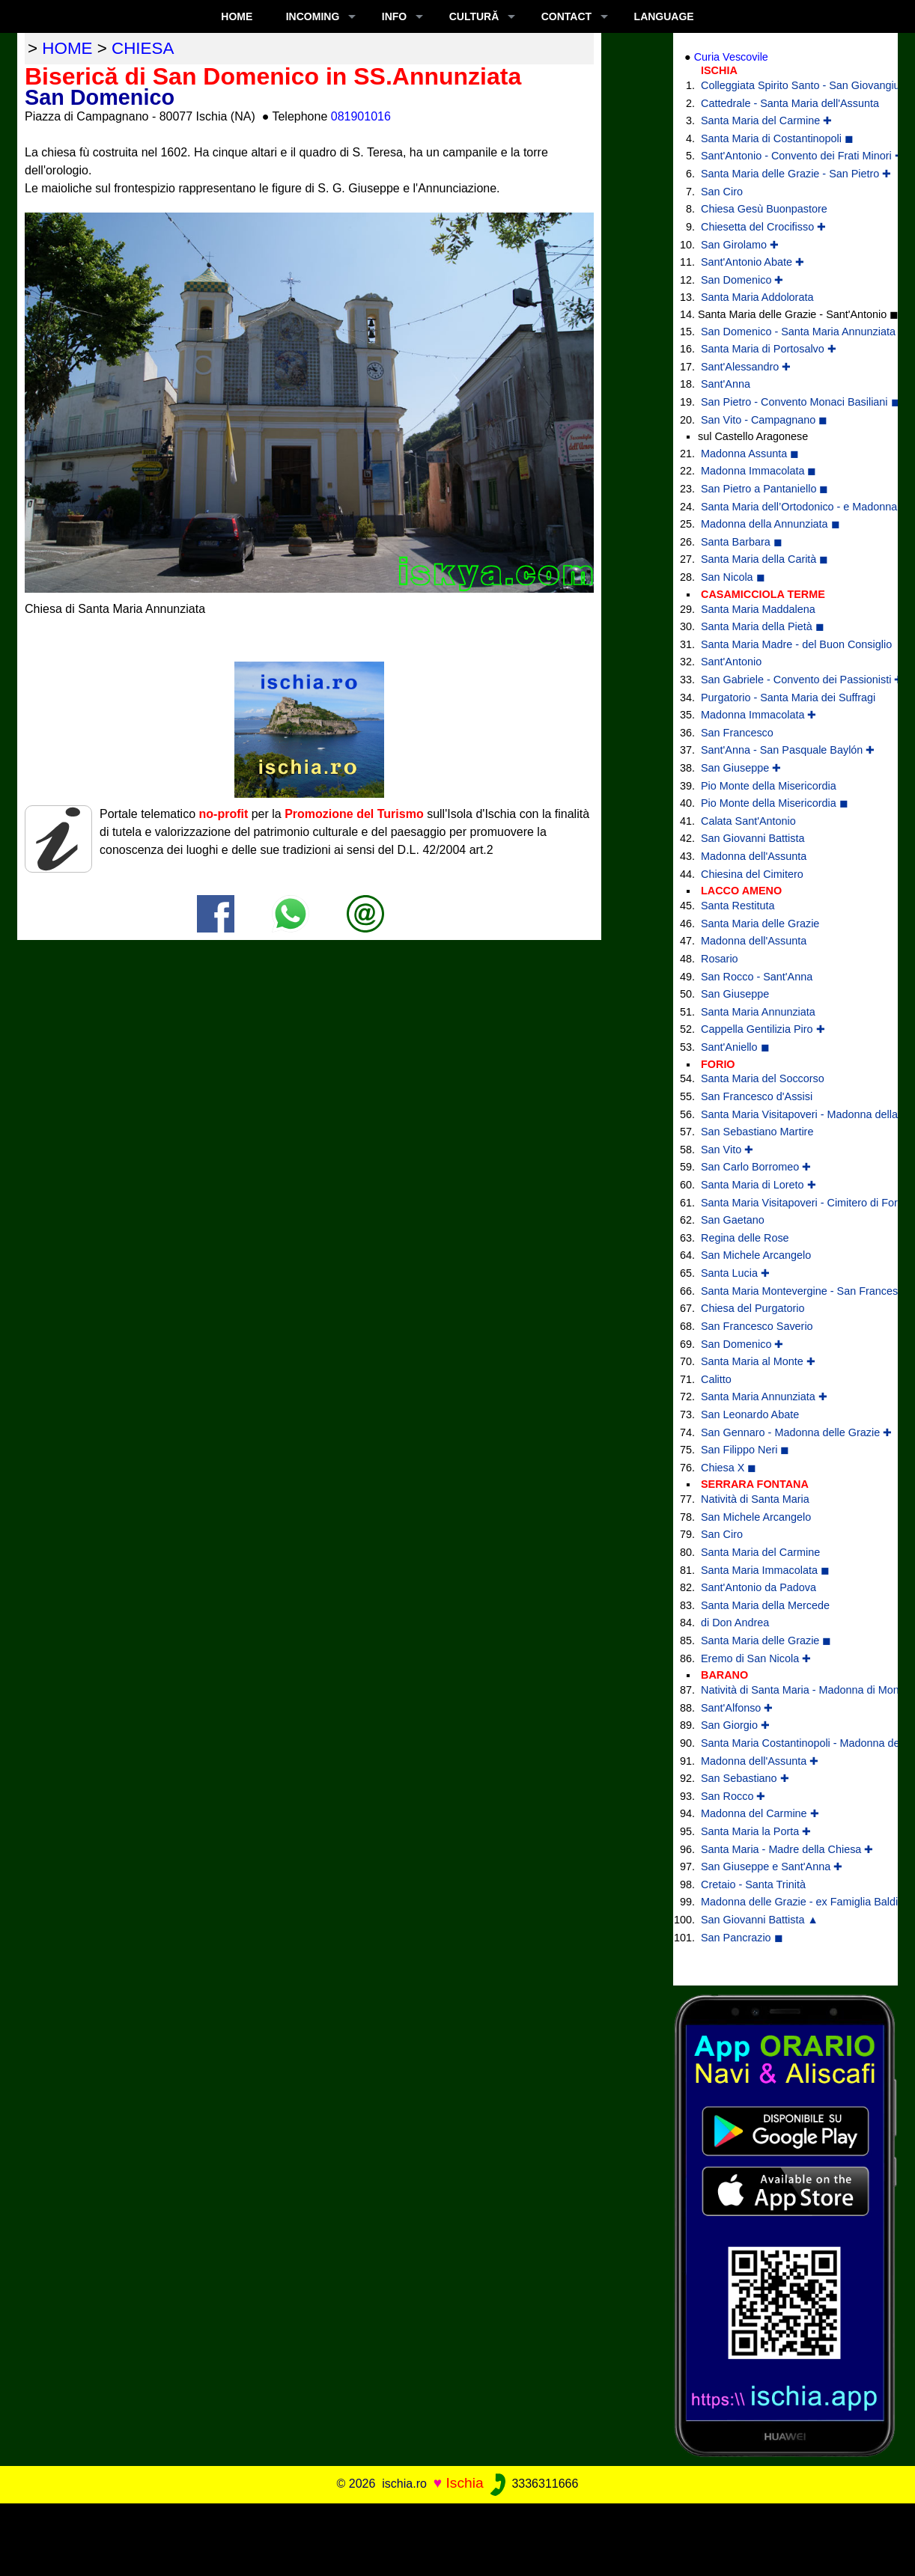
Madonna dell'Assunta (753, 856)
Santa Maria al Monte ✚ (758, 1361)
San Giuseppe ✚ (741, 768)
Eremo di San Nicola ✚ (756, 1658)
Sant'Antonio (731, 662)
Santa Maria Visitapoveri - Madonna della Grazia (788, 1114)
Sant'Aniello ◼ (735, 1047)
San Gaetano (732, 1220)
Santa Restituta (737, 906)
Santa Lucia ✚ (735, 1273)
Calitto (716, 1379)
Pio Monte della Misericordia (768, 786)
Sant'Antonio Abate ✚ (752, 262)
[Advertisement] (457, 2537)
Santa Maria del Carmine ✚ (766, 120)
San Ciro (722, 192)
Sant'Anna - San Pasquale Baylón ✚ (788, 750)
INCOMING (313, 16)
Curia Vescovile (731, 57)
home (67, 48)
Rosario (719, 959)
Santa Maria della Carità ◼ (764, 559)
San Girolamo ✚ (740, 245)
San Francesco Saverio (757, 1326)
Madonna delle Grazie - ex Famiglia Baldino (788, 1902)
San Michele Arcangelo (756, 1255)
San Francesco (737, 733)
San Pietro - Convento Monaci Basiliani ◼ (788, 402)
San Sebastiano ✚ (745, 1778)
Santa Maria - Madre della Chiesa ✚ (787, 1849)
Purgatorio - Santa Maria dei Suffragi (788, 697)
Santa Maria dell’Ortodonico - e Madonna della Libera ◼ (788, 507)
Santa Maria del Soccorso (762, 1078)
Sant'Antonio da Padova (758, 1587)
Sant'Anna (725, 384)
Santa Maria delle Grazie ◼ (766, 1640)
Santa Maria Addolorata (757, 297)
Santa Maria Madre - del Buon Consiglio (788, 644)
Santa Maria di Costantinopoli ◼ (777, 138)
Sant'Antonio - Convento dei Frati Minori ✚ (788, 156)
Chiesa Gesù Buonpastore (764, 209)
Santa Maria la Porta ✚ (756, 1831)
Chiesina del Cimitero (752, 874)
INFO (394, 16)
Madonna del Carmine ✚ (760, 1813)
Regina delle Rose (745, 1238)
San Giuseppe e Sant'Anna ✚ (771, 1867)
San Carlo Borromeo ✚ (756, 1167)
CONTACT (566, 16)
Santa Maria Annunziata (758, 1012)
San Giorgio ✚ (735, 1725)
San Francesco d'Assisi (756, 1096)
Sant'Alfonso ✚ (737, 1708)
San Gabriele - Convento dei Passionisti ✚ (788, 680)
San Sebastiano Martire (757, 1132)
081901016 (361, 116)
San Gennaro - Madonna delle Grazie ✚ (788, 1432)
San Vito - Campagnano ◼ (764, 420)
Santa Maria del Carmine (760, 1552)
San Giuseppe (735, 994)
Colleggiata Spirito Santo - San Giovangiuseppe (788, 85)
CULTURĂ (474, 16)
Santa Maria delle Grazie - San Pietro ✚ (788, 174)
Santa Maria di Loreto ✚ (758, 1185)
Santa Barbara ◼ (741, 542)
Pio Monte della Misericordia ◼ (774, 803)
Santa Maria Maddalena (758, 609)
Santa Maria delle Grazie (760, 924)
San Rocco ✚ (733, 1796)
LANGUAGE (664, 16)
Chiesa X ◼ (728, 1468)
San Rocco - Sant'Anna (756, 977)
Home (236, 16)
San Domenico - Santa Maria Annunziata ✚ (788, 332)
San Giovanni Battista (752, 838)
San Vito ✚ (727, 1150)
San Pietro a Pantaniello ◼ (764, 489)
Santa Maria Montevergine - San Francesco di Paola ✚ (788, 1291)
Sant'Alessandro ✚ (746, 367)
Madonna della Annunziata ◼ (770, 524)
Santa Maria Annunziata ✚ (764, 1397)
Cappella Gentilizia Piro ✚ (763, 1029)
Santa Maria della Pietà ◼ (762, 626)
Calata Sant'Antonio (748, 821)
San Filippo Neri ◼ (745, 1450)
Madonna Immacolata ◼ (758, 471)
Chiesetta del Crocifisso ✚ (763, 227)
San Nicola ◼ (733, 577)
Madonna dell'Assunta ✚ (759, 1761)
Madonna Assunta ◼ (750, 454)
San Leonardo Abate (750, 1414)
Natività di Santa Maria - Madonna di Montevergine (788, 1690)
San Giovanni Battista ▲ (759, 1920)
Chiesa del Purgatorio (752, 1308)
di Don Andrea (735, 1623)
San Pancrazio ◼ (742, 1938)
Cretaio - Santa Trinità (753, 1884)
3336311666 (532, 2483)
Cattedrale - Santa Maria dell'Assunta (788, 103)
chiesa (143, 48)
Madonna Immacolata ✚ (758, 715)
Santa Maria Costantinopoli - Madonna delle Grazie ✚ (788, 1743)
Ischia (465, 2483)
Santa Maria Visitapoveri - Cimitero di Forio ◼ (788, 1203)
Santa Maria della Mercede (765, 1605)
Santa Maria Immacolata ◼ (765, 1570)
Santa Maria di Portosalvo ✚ (768, 349)
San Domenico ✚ (742, 280)
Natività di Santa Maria (755, 1499)
